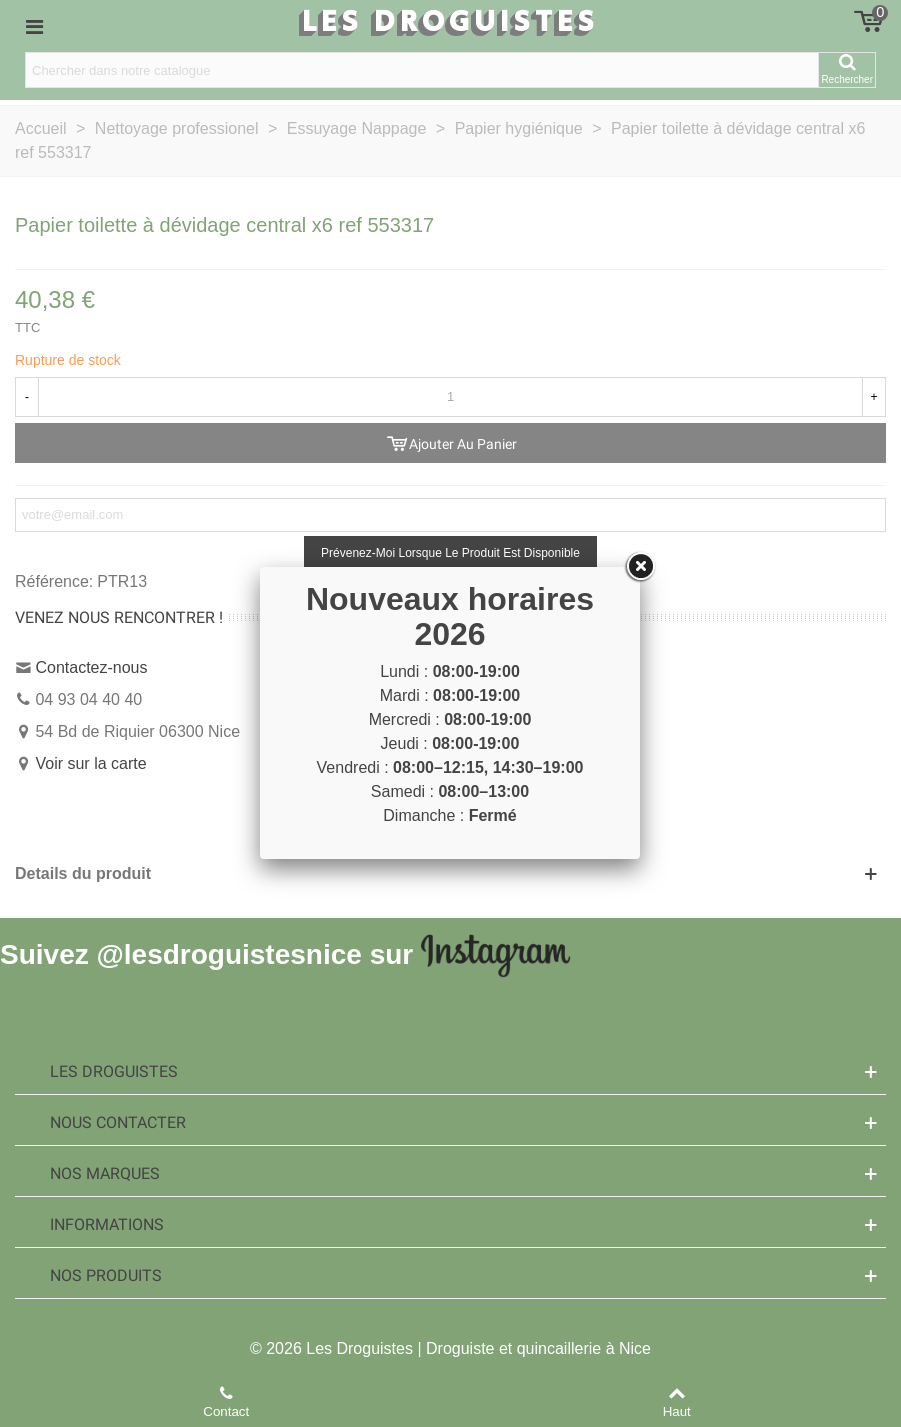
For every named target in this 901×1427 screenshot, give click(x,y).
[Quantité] (450, 397)
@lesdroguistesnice (228, 953)
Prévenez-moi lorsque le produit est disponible (450, 553)
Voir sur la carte (90, 763)
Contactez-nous (91, 667)
